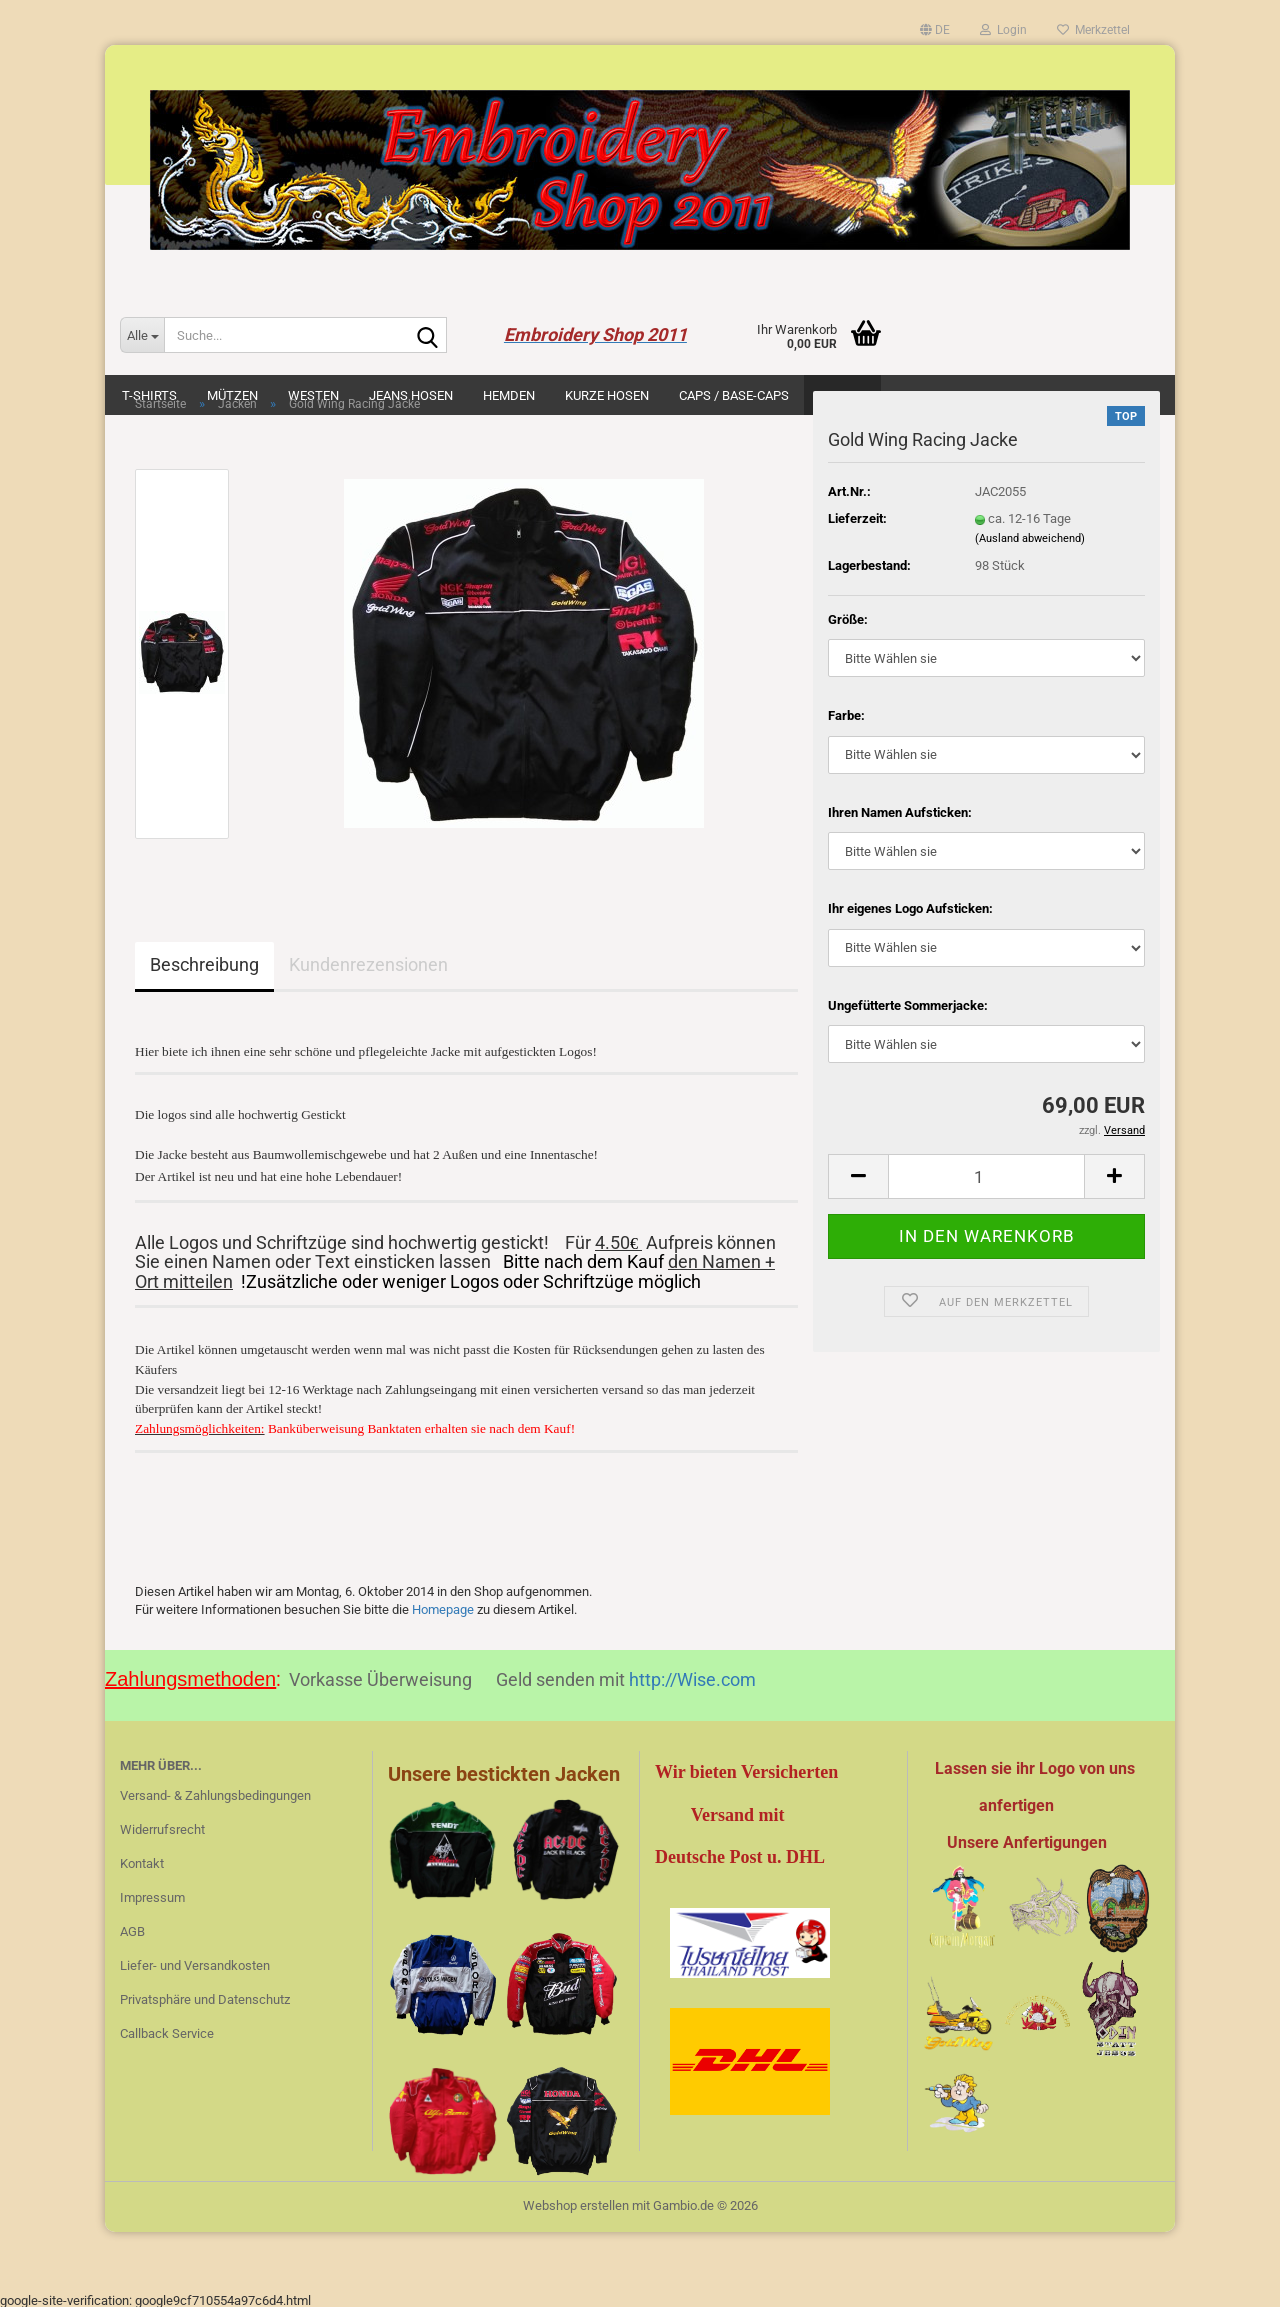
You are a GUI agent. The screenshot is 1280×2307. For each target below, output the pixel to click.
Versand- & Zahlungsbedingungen (215, 1791)
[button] (935, 30)
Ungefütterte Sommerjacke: (908, 1005)
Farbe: (846, 715)
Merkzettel (1093, 30)
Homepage (443, 1605)
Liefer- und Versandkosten (195, 1961)
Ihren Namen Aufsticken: (900, 812)
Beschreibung (204, 964)
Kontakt (142, 1859)
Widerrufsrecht (162, 1825)
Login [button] (1003, 30)
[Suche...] (142, 335)
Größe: (848, 619)
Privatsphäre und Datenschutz (205, 1995)
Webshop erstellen (576, 2201)
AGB (132, 1927)
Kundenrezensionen (368, 964)
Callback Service (167, 2029)
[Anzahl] (986, 1176)
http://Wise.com (692, 1675)
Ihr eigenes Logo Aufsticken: (910, 908)
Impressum (152, 1893)
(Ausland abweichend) (1030, 538)
